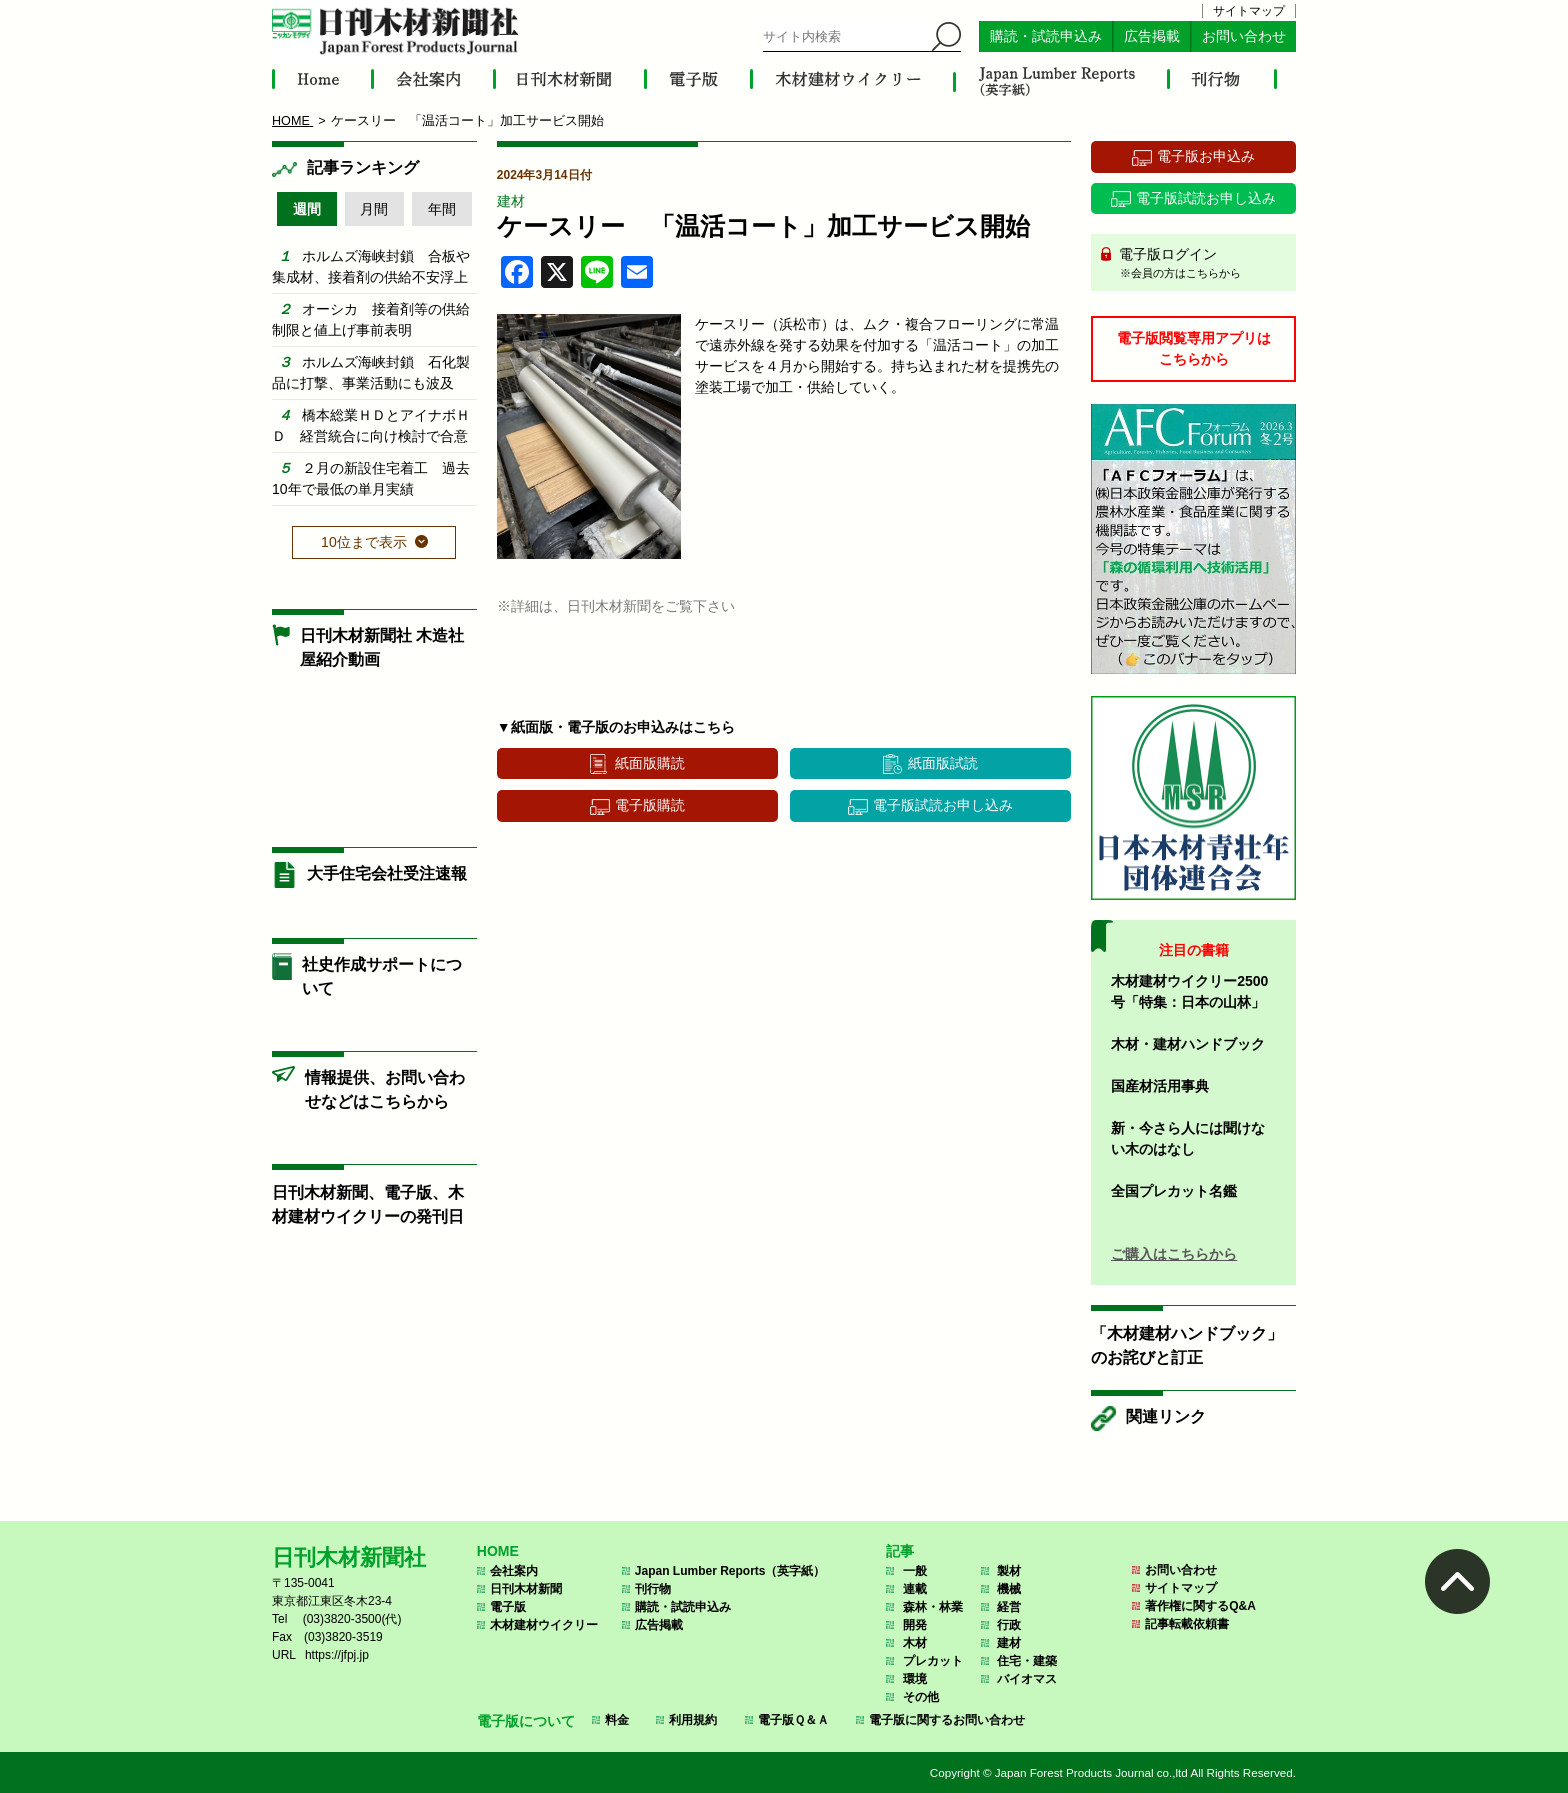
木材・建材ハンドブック (1188, 1044)
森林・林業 (933, 1607)
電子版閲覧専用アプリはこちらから (1194, 348)
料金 (617, 1720)
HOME (498, 1551)
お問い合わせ (1244, 36)
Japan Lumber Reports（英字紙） (730, 1571)
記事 (900, 1551)
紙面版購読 (650, 763)
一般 (915, 1571)
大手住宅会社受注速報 (387, 873)
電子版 (508, 1607)
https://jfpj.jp (337, 1655)
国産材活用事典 (1160, 1086)
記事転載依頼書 (1187, 1624)
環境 (915, 1679)
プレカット (933, 1661)
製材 (1009, 1571)
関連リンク (1166, 1416)
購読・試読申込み (1046, 36)
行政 (1009, 1625)
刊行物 (653, 1589)
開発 (915, 1625)
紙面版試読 (943, 763)
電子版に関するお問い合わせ (947, 1720)
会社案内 (514, 1571)
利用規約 (693, 1720)
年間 (442, 209)
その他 (921, 1697)
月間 (374, 209)
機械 (1009, 1589)
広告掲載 (1152, 36)
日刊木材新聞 (526, 1589)
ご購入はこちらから (1174, 1254)
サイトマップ (1249, 11)
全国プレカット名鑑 (1174, 1191)
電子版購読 (650, 805)
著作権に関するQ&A (1200, 1606)
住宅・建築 (1027, 1661)
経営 (1009, 1607)
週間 (307, 209)
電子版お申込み (1206, 156)
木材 (915, 1643)
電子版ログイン (1200, 264)
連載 (915, 1589)
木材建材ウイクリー (544, 1625)
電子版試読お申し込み (943, 805)
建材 (511, 201)
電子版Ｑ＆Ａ (793, 1720)
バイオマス (1027, 1679)
